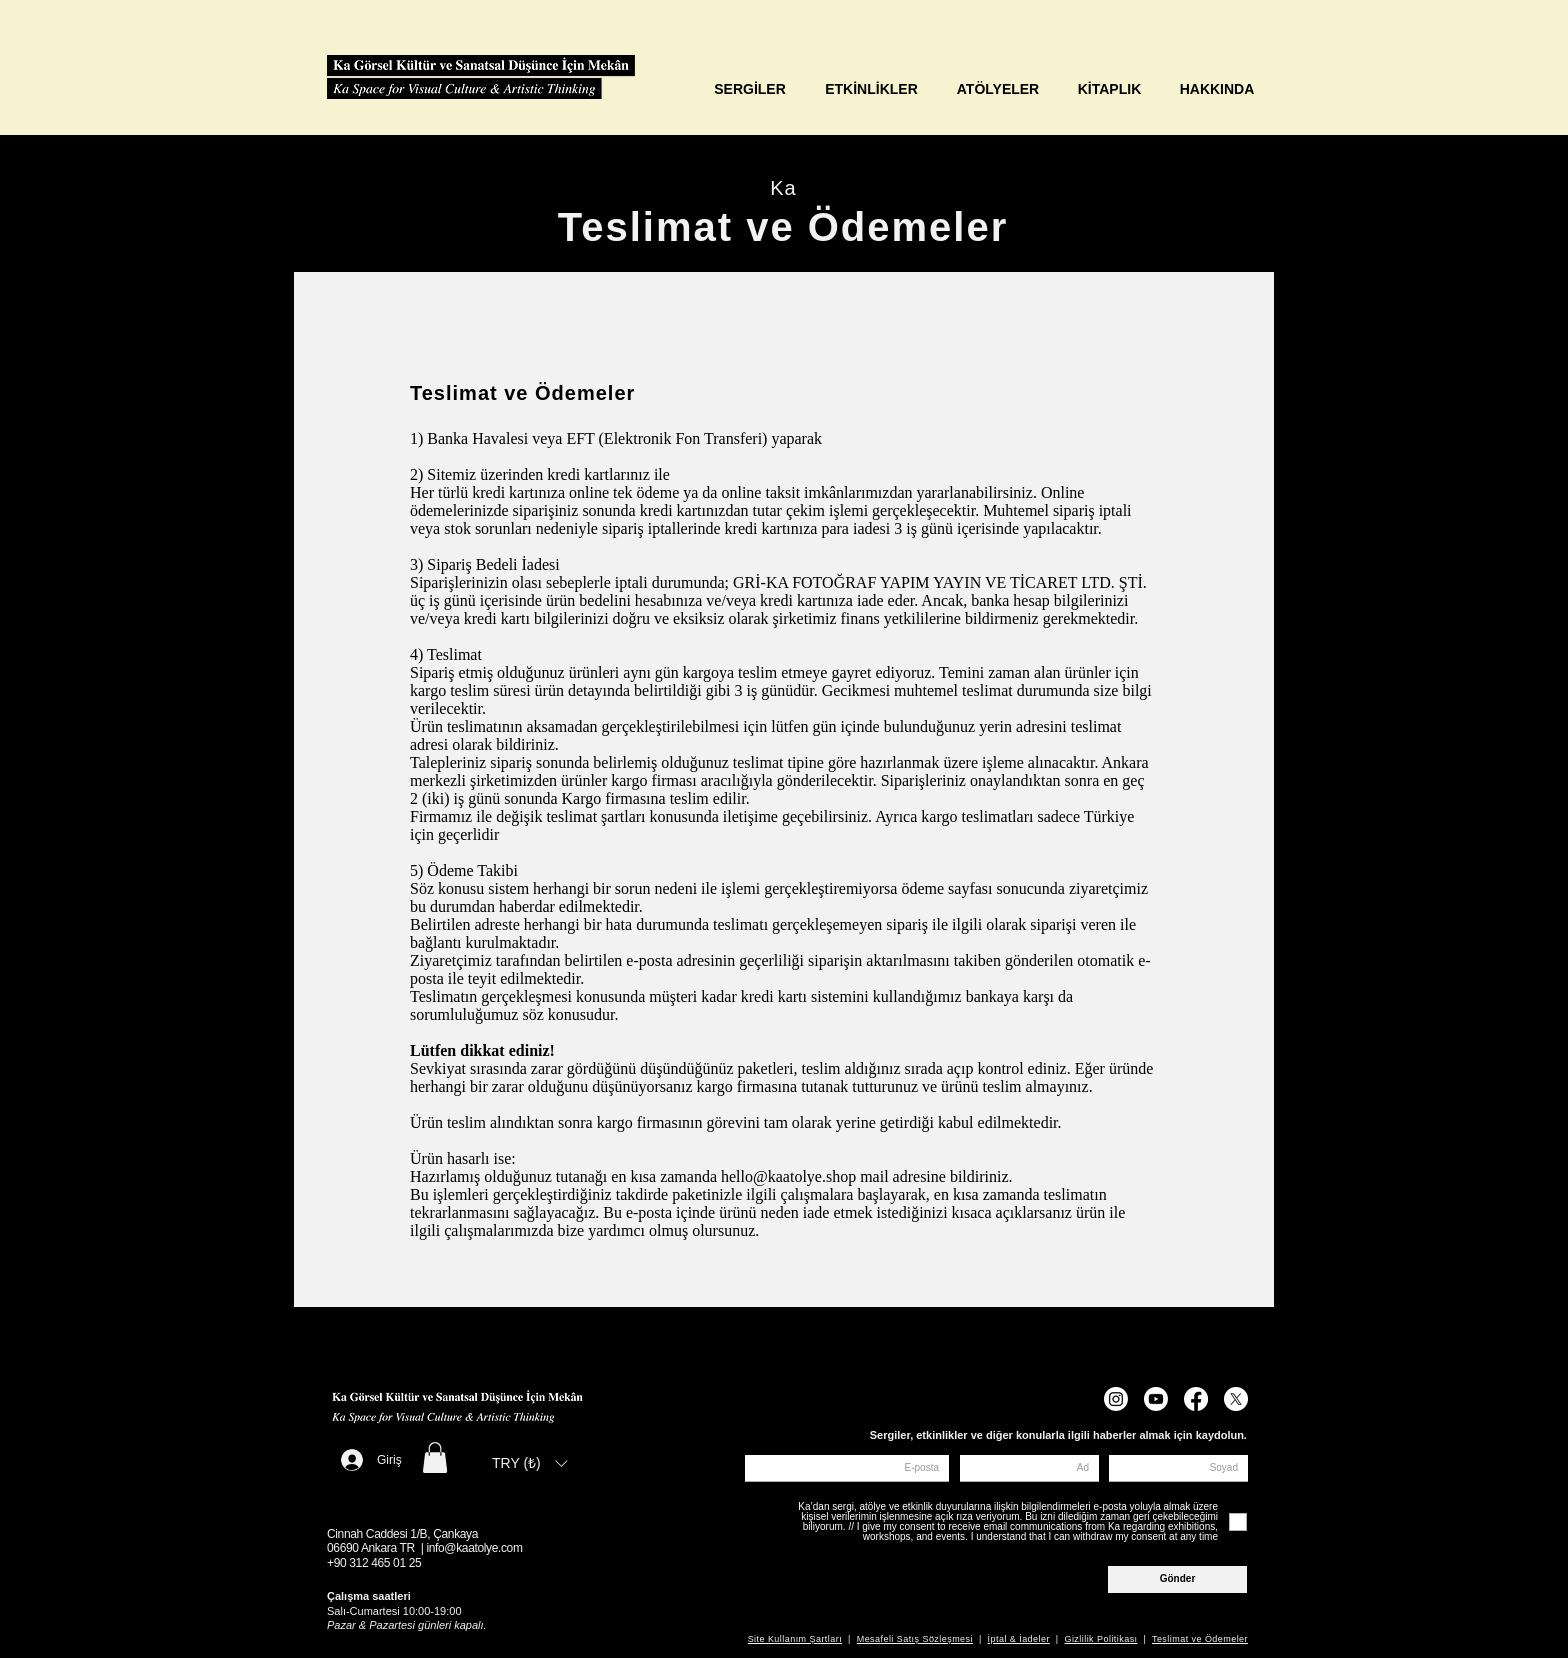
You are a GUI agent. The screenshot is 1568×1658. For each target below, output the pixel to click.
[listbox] (529, 1463)
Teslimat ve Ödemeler (1200, 1639)
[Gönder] (1177, 1579)
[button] (435, 1457)
